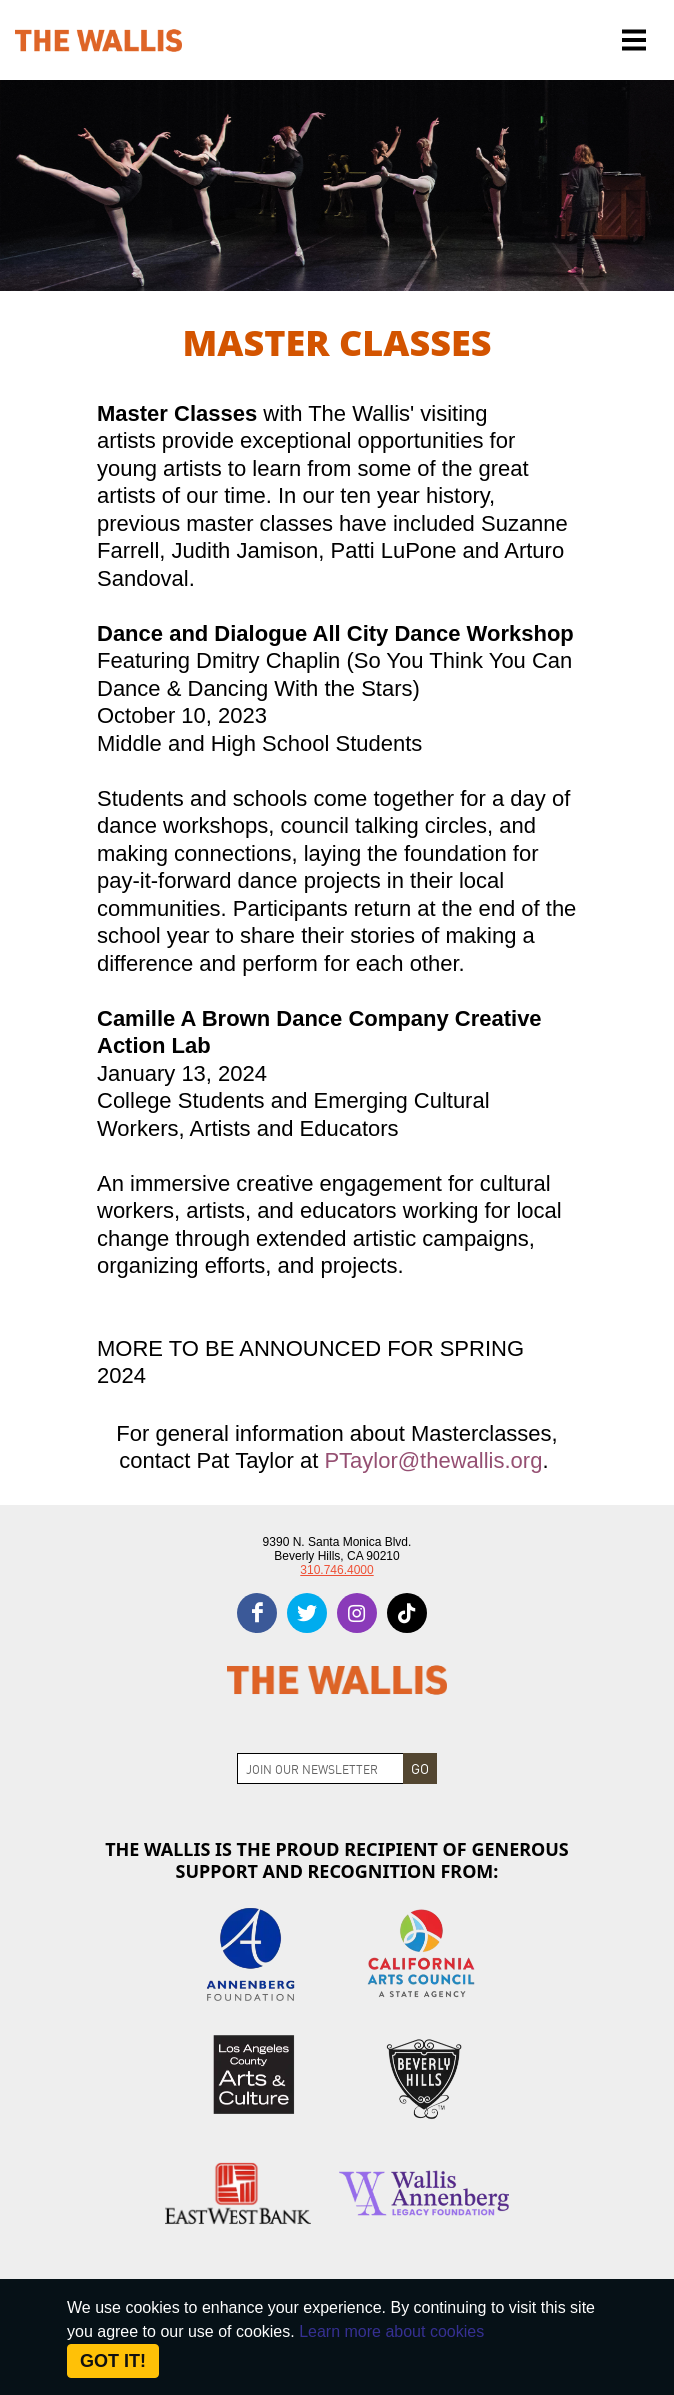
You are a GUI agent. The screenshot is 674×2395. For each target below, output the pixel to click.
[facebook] (257, 1613)
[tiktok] (407, 1613)
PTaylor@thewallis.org (433, 1460)
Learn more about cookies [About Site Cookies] (391, 2331)
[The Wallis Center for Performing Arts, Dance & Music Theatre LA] (98, 40)
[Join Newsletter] (320, 1768)
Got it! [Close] (113, 2361)
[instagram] (357, 1613)
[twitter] (307, 1613)
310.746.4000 (336, 1570)
